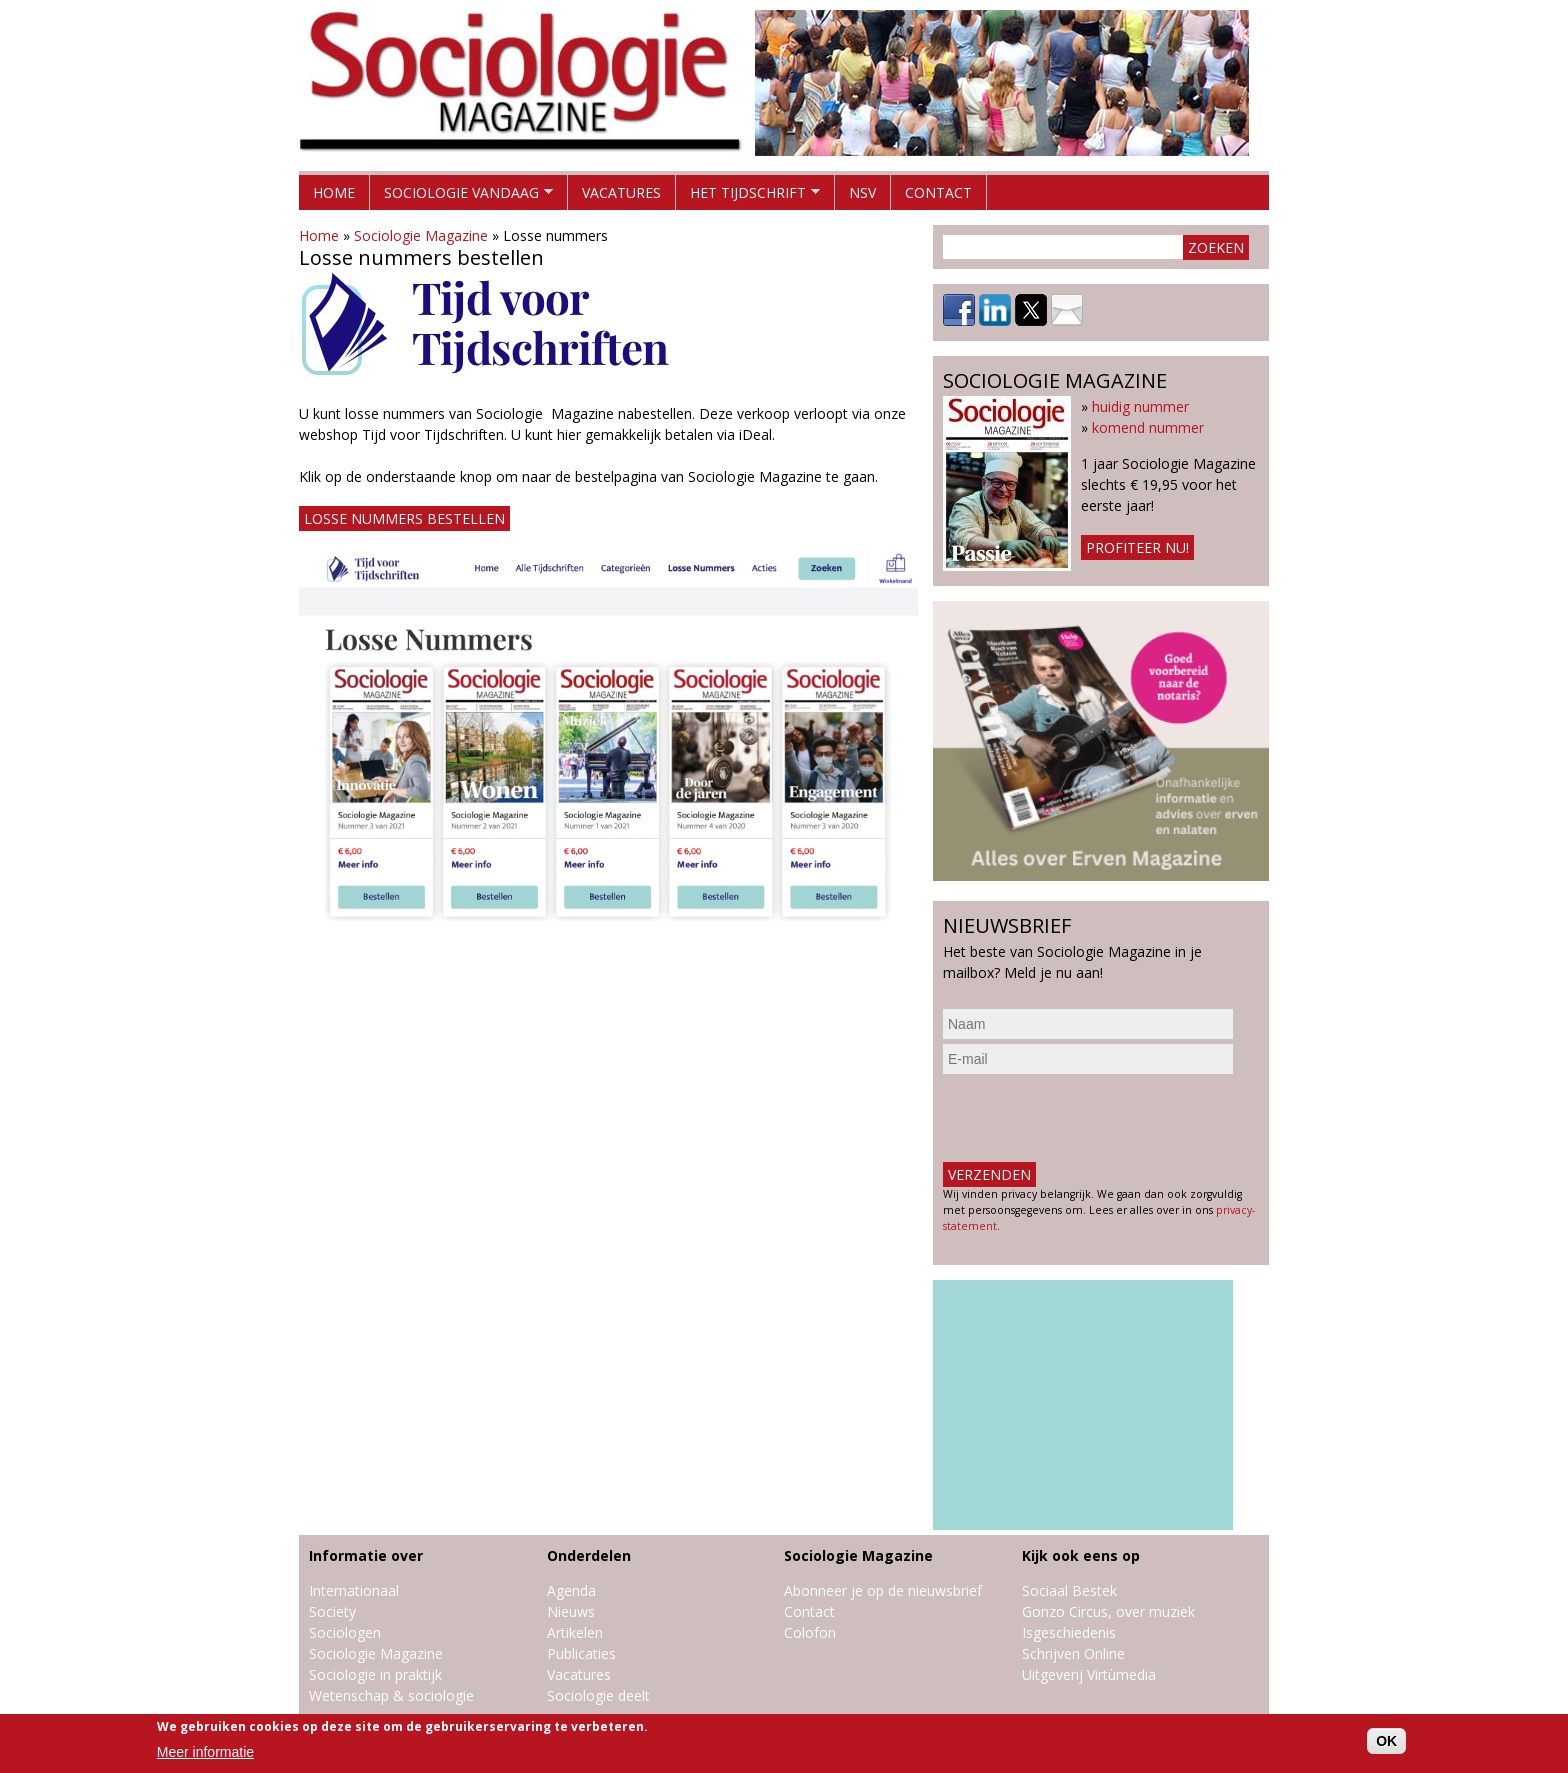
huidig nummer (1140, 406)
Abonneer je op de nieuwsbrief (883, 1590)
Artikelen (575, 1632)
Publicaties (581, 1653)
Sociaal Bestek (1069, 1590)
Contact (938, 192)
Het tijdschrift (748, 196)
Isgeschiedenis (1069, 1632)
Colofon (810, 1632)
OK (1386, 1741)
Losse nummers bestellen (404, 518)
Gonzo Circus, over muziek (1108, 1611)
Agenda (571, 1590)
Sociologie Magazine (421, 235)
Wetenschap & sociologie (391, 1695)
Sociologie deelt (598, 1695)
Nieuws (571, 1611)
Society (332, 1611)
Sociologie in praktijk (375, 1674)
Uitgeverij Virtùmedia (1089, 1674)
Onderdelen (589, 1555)
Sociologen (345, 1632)
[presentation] (1095, 1118)
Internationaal (354, 1590)
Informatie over (366, 1555)
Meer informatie (205, 1752)
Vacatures (621, 192)
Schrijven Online (1073, 1653)
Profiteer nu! (1137, 547)
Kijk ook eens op (1081, 1555)
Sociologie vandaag (461, 196)
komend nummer (1148, 427)
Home (334, 192)
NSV (862, 192)
